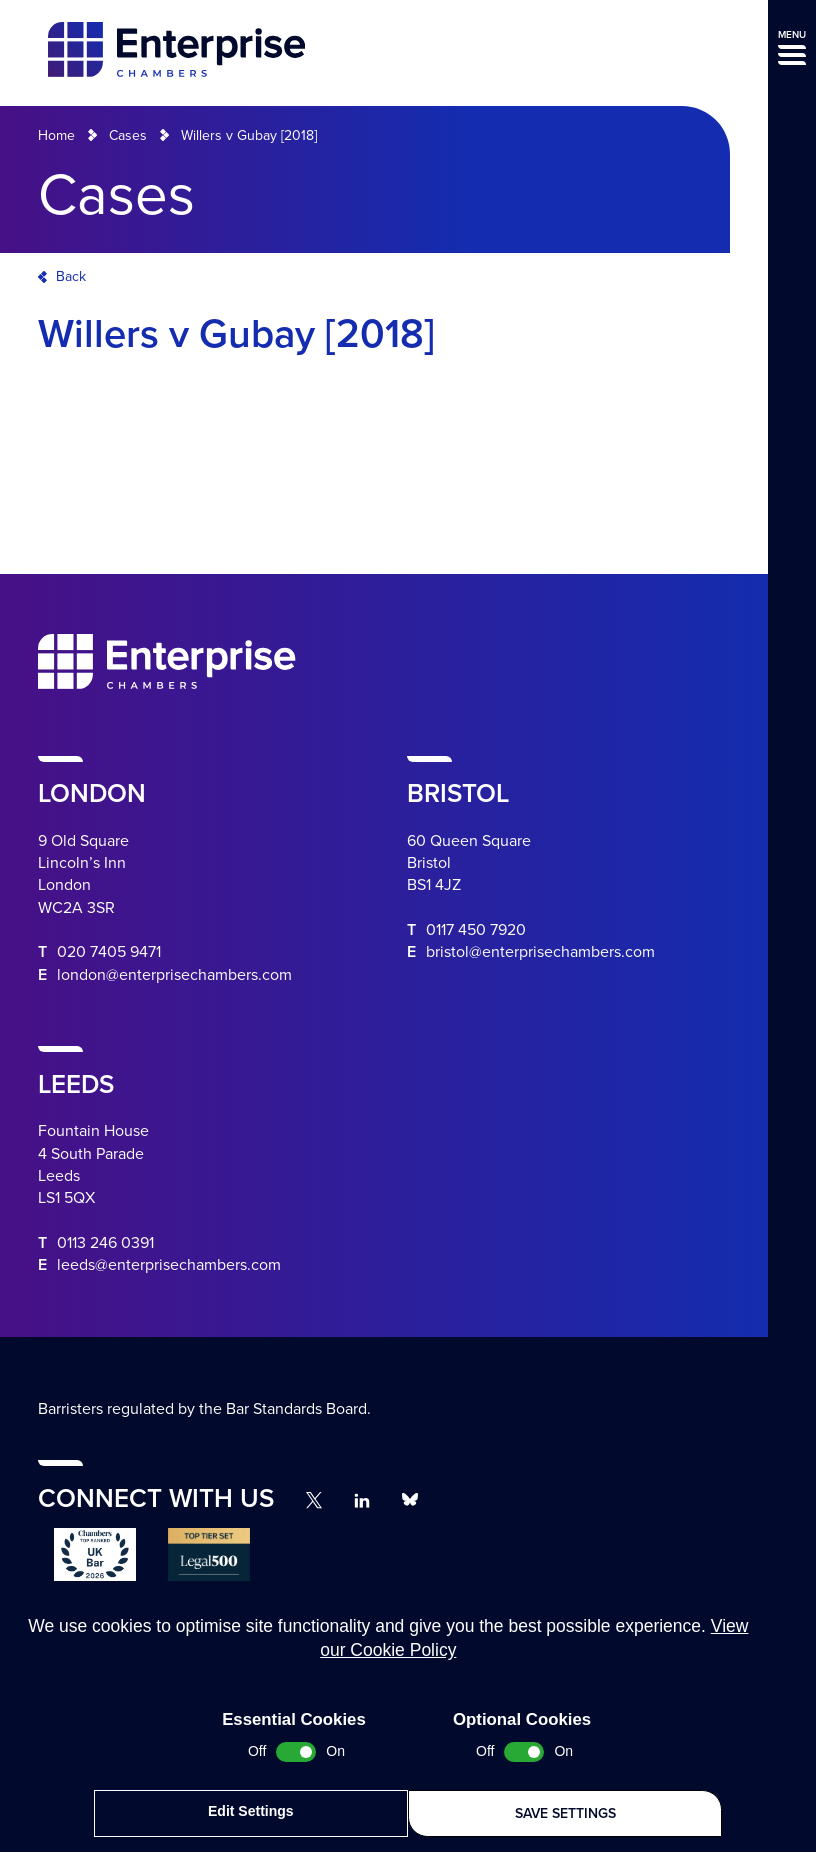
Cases (128, 135)
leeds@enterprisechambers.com (169, 1265)
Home (56, 135)
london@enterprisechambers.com (174, 975)
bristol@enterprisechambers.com (540, 952)
